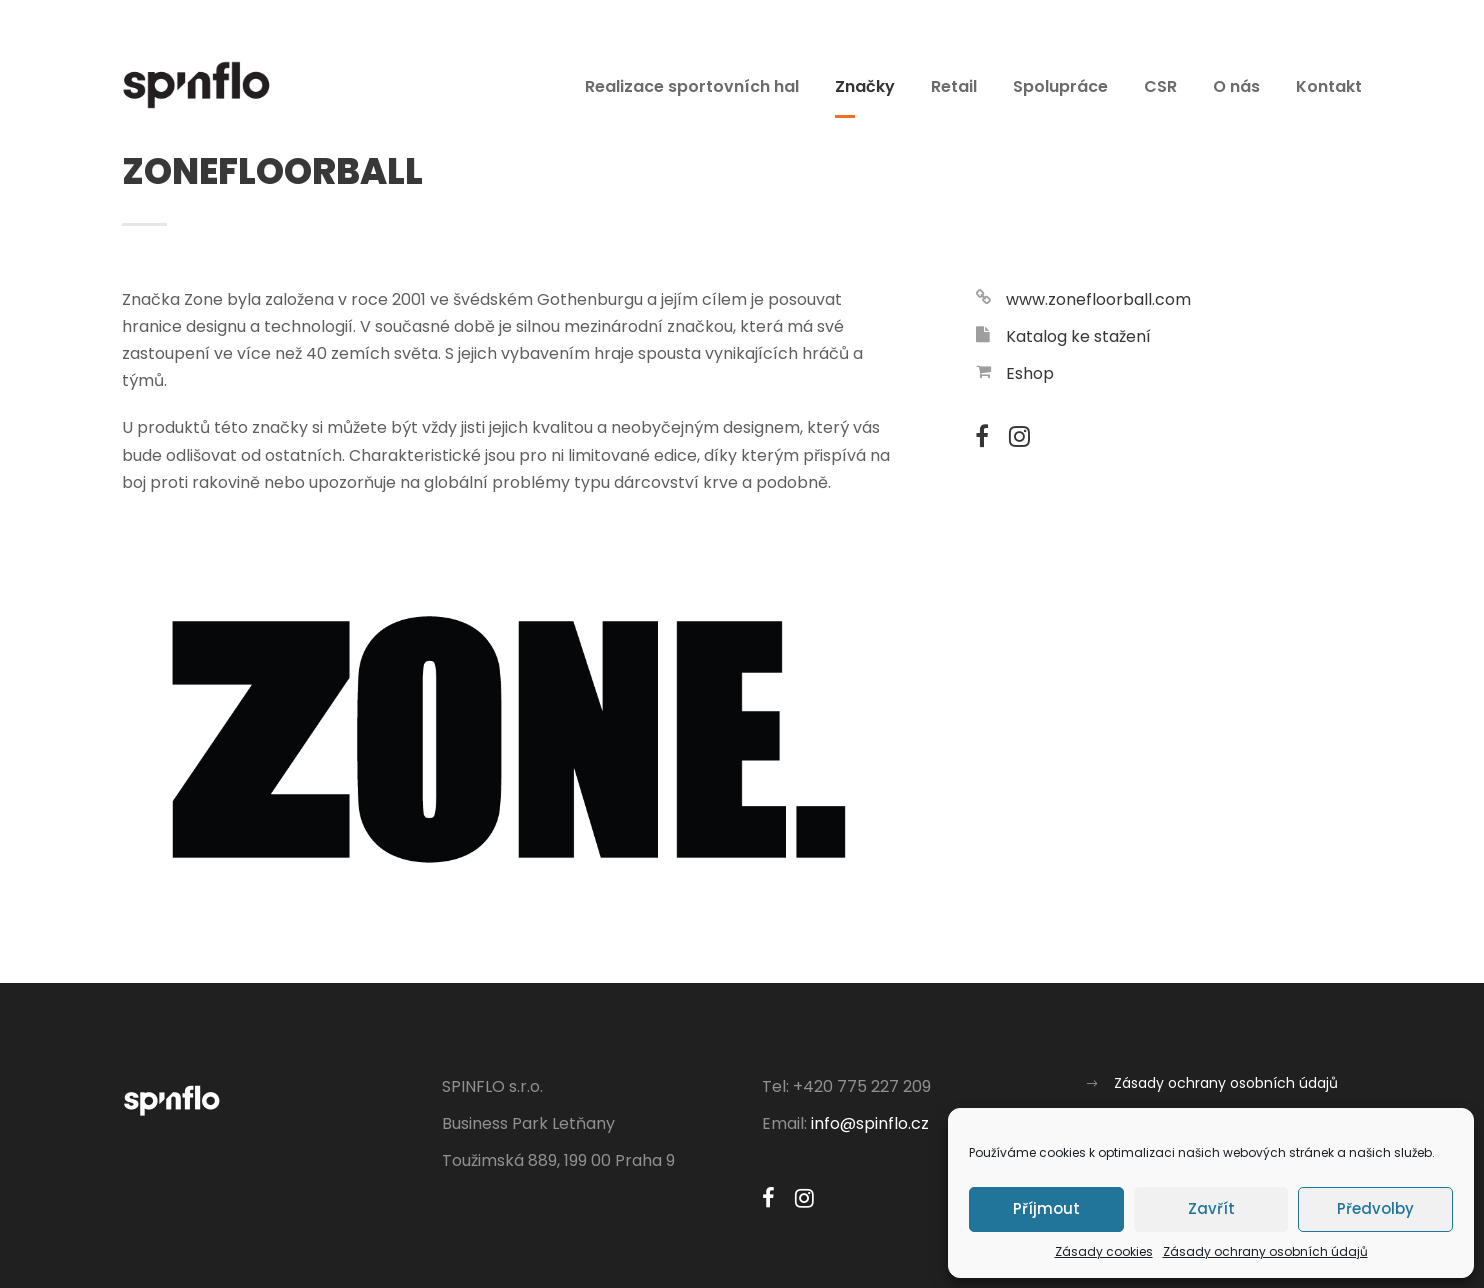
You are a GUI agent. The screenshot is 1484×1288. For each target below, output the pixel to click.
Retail (954, 86)
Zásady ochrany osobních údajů (1265, 1251)
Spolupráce (1060, 86)
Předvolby (1375, 1208)
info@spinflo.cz (870, 1123)
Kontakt (1329, 86)
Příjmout (1046, 1208)
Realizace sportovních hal (692, 86)
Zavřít (1211, 1208)
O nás (1236, 86)
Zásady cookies (1104, 1251)
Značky (865, 86)
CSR (1160, 86)
